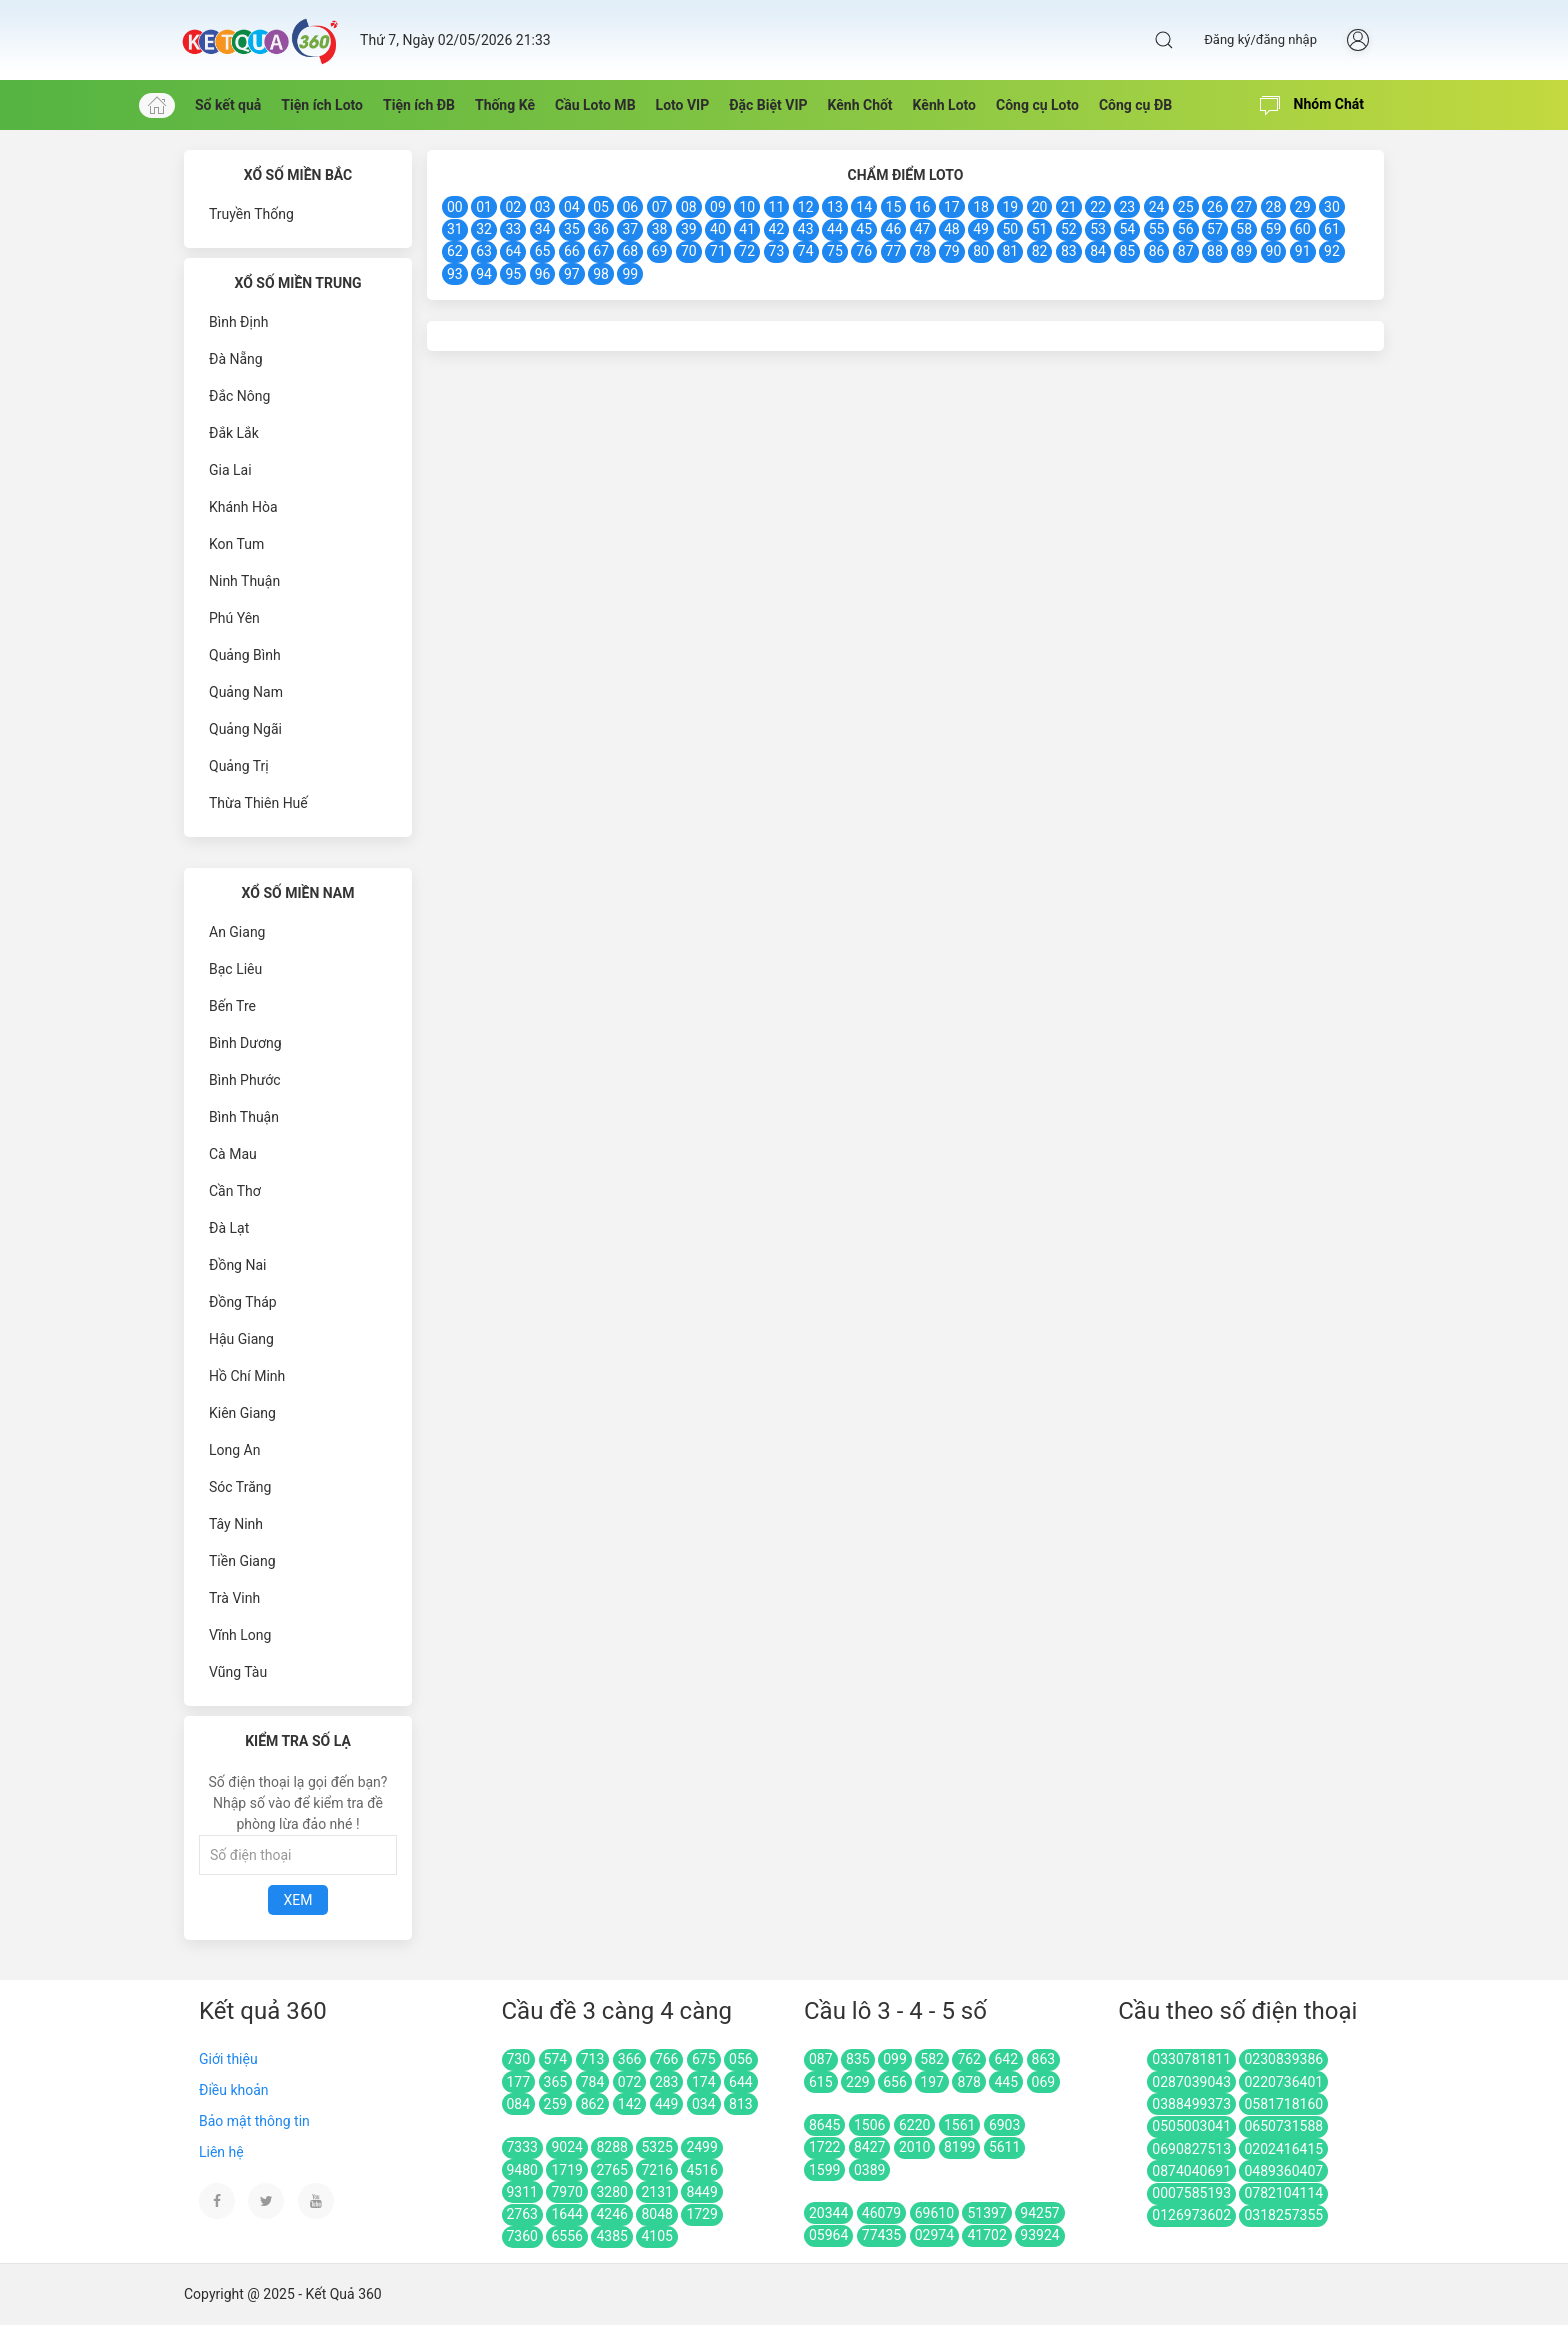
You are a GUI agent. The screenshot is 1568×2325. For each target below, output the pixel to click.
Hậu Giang (241, 1339)
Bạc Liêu (235, 969)
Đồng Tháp (243, 1302)
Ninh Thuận (244, 581)
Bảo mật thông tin (254, 2121)
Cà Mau (233, 1154)
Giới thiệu (228, 2059)
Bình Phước (245, 1080)
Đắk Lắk (234, 433)
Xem (298, 1900)
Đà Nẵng (236, 359)
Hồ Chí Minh (247, 1376)
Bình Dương (245, 1043)
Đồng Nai (237, 1265)
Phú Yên (234, 618)
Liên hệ (221, 2152)
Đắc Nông (239, 396)
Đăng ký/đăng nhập (1260, 39)
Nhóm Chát (1312, 106)
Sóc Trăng (240, 1487)
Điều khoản (234, 2090)
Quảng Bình (245, 655)
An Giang (237, 932)
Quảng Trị (239, 766)
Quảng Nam (246, 692)
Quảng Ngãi (245, 729)
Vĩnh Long (240, 1635)
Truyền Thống (251, 214)
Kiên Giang (242, 1413)
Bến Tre (232, 1006)
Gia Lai (230, 470)
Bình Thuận (244, 1117)
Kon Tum (236, 544)
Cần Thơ (235, 1191)
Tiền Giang (242, 1561)
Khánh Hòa (243, 507)
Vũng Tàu (238, 1672)
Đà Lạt (229, 1228)
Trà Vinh (234, 1598)
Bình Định (238, 322)
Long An (234, 1450)
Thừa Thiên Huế (258, 803)
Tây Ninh (236, 1524)
